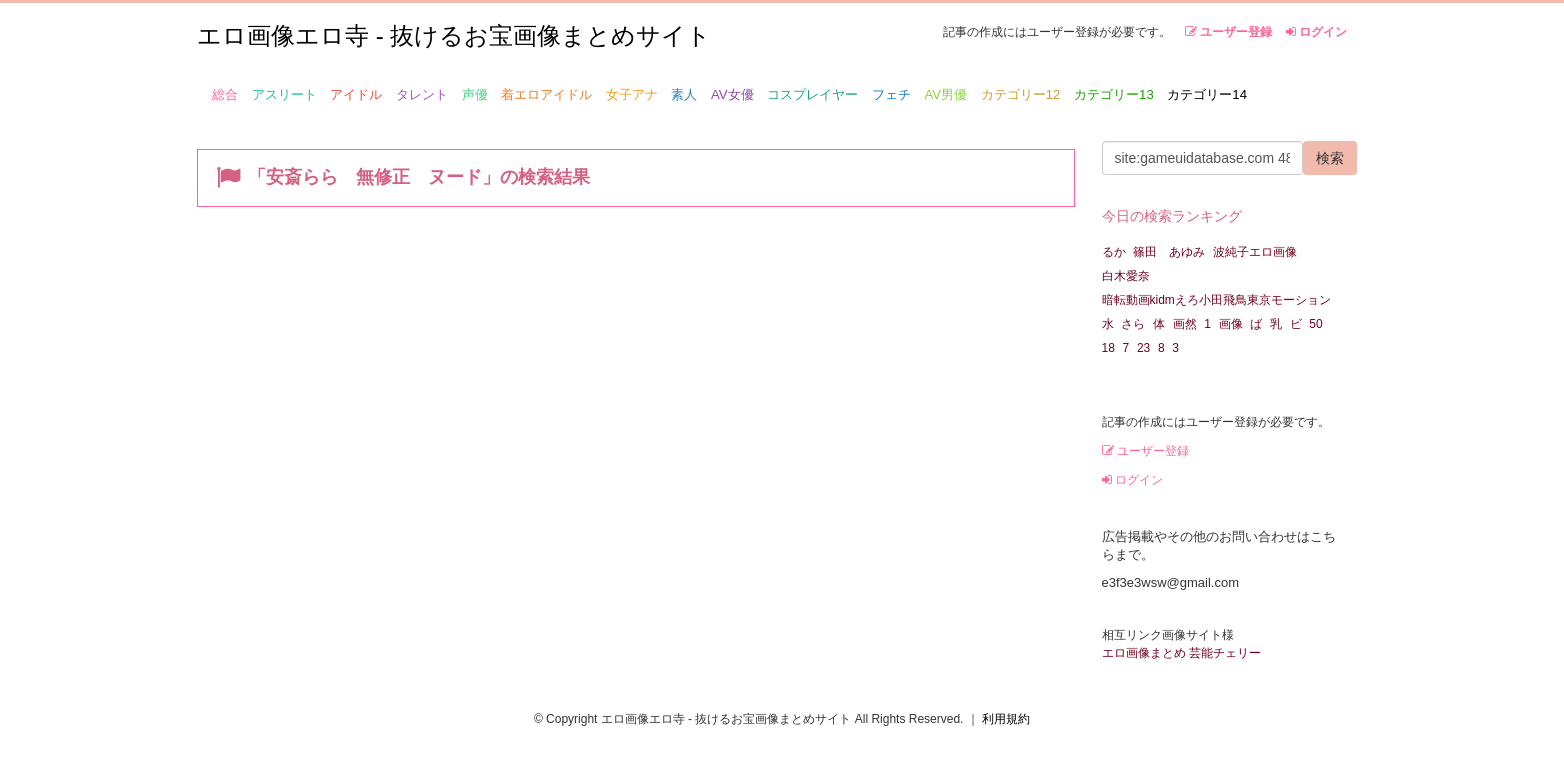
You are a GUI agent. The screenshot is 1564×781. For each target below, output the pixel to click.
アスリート (284, 94)
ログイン (1316, 32)
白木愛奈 (1126, 276)
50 (1315, 324)
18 (1108, 348)
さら (1133, 324)
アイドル (356, 94)
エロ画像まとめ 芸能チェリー (1181, 653)
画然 (1185, 324)
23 (1143, 348)
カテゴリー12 (1021, 94)
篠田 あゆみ (1169, 252)
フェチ (891, 94)
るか (1114, 252)
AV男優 (946, 94)
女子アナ (632, 94)
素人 (684, 94)
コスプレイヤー (812, 94)
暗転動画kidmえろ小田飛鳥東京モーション (1216, 300)
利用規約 (1006, 719)
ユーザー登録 (1228, 32)
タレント (422, 94)
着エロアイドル (546, 94)
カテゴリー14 (1207, 94)
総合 (225, 94)
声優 (475, 94)
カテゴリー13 (1114, 94)
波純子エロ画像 (1255, 252)
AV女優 (732, 94)
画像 (1231, 324)
